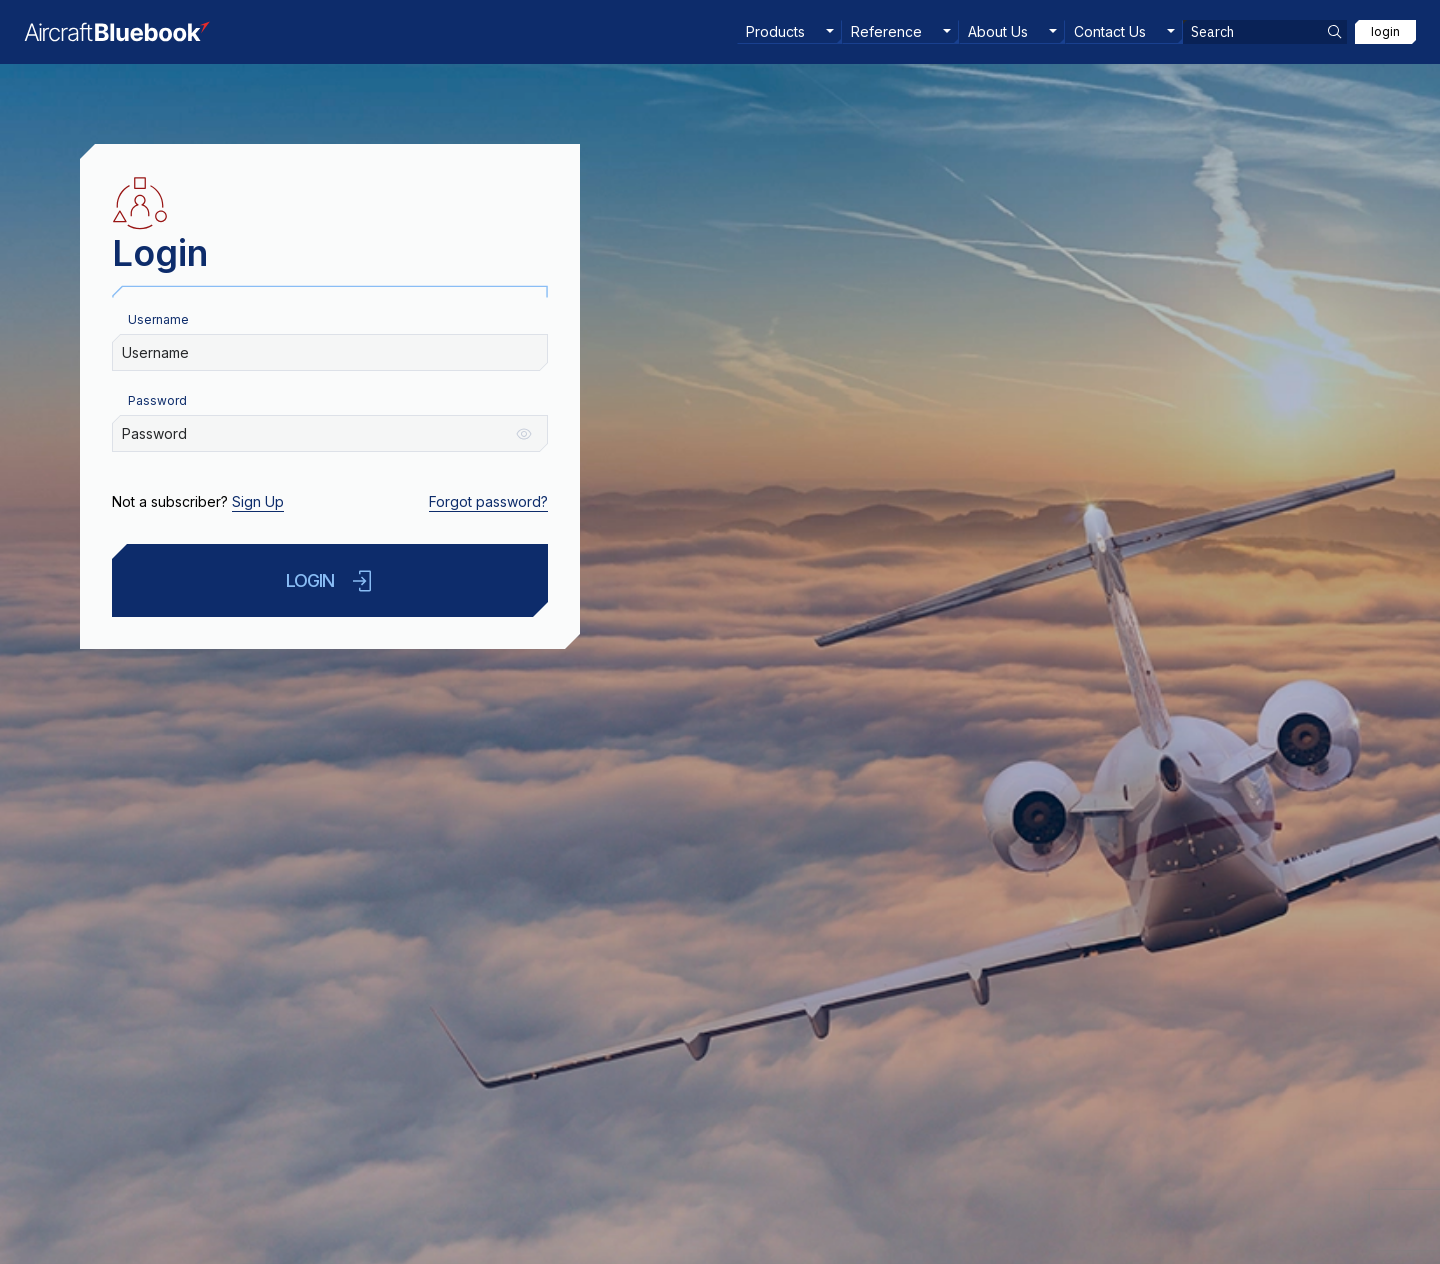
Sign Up (258, 501)
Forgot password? (488, 501)
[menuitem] (789, 32)
